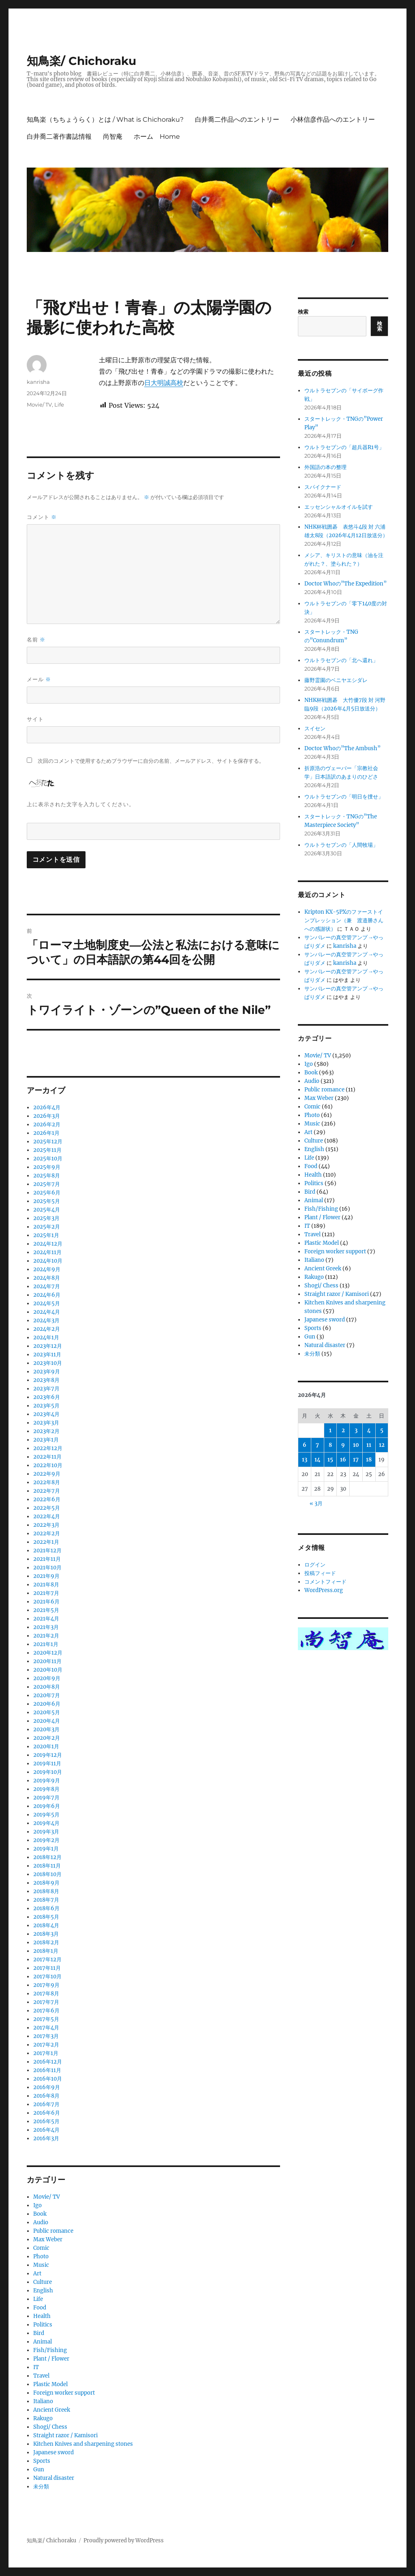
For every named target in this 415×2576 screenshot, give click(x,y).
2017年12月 (47, 1959)
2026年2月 (46, 1124)
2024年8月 (46, 1277)
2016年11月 (47, 2070)
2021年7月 (46, 1593)
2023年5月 (46, 1405)
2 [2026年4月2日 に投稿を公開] (343, 1430)
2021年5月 (46, 1610)
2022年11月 (47, 1456)
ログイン (314, 1564)
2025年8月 (46, 1175)
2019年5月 (46, 1814)
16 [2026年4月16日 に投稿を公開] (343, 1459)
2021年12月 (47, 1550)
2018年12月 (47, 1857)
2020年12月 (47, 1652)
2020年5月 (46, 1712)
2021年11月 (47, 1559)
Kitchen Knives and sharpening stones (83, 2443)
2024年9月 (46, 1269)
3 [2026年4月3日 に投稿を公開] (356, 1430)
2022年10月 (47, 1465)
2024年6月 (46, 1294)
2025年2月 (46, 1226)
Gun (38, 2469)
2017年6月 (46, 2010)
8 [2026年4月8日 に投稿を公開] (330, 1445)
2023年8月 (46, 1380)
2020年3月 (46, 1729)
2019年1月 (46, 1848)
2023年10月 (47, 1363)
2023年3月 (46, 1422)
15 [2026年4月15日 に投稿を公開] (330, 1459)
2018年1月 (45, 1951)
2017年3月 (46, 2036)
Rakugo (43, 2418)
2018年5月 (46, 1916)
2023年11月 (47, 1354)
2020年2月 (46, 1738)
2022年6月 (46, 1499)
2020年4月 (46, 1720)
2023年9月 (46, 1371)
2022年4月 (46, 1516)
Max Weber (47, 2239)
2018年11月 (47, 1865)
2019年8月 (46, 1789)
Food (39, 2307)
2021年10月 (47, 1567)
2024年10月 (47, 1260)
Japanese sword (53, 2452)
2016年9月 (46, 2087)
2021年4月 (46, 1618)
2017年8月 (46, 1993)
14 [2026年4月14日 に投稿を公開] (317, 1459)
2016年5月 (46, 2121)
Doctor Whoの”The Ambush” (342, 748)
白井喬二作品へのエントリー (237, 119)
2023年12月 (47, 1346)
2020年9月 (46, 1678)
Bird (38, 2333)
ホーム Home (157, 136)
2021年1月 (45, 1644)
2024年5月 (46, 1303)
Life (59, 404)
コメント (42, 517)
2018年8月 (46, 1891)
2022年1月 (46, 1542)
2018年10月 (47, 1874)
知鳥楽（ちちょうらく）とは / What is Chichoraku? (105, 119)
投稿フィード (320, 1573)
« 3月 (316, 1503)
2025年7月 (46, 1184)
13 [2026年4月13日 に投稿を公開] (304, 1459)
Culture (42, 2282)
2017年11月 (47, 1968)
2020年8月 (46, 1686)
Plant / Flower (51, 2358)
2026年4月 (46, 1107)
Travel (41, 2375)
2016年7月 (46, 2104)
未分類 (41, 2486)
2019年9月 (46, 1780)
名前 (36, 639)
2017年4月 (46, 2027)
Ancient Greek (51, 2409)
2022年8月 (46, 1482)
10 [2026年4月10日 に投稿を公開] (356, 1445)
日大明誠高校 (163, 383)
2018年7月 (46, 1899)
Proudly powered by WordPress (123, 2540)
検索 (303, 311)
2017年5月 (46, 2019)
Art (37, 2273)
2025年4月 (46, 1209)
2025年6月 (46, 1192)
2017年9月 (46, 1985)
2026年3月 (46, 1116)
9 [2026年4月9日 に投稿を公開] (343, 1445)
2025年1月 (46, 1235)
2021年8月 (46, 1584)
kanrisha (38, 382)
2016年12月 (47, 2061)
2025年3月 (46, 1218)
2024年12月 (47, 1243)
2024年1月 (46, 1337)
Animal (42, 2341)
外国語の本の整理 (325, 467)
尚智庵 (112, 136)
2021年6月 (46, 1601)
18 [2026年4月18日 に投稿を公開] (369, 1459)
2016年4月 (46, 2129)
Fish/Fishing (50, 2350)
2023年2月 (46, 1431)
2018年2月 (46, 1942)
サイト (35, 719)
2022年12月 (47, 1448)
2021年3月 (46, 1627)
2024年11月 (47, 1252)
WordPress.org (323, 1590)
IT (36, 2367)
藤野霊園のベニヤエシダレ (336, 680)
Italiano (43, 2401)
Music (41, 2265)
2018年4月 (46, 1925)
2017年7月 (46, 2002)
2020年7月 (46, 1695)
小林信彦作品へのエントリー (333, 119)
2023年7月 (46, 1388)
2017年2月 (46, 2044)
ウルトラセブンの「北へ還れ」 (341, 660)
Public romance (53, 2230)
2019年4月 (46, 1823)
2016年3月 (46, 2138)
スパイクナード (322, 487)
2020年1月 (46, 1746)
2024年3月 (46, 1320)
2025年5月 (46, 1201)
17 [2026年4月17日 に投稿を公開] (356, 1459)
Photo (41, 2256)
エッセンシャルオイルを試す (338, 507)
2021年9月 (46, 1576)
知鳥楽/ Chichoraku (81, 61)
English (43, 2290)
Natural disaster (53, 2478)
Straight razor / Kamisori (65, 2435)
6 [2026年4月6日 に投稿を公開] (304, 1445)
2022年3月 (46, 1524)
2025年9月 (46, 1167)
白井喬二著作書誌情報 (59, 136)
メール (39, 679)
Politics (42, 2324)
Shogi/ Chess (50, 2426)
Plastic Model (50, 2384)
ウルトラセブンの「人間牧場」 (341, 844)
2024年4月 (46, 1311)
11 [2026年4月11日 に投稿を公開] (368, 1445)
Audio (40, 2222)
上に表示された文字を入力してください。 (81, 804)
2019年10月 (47, 1772)
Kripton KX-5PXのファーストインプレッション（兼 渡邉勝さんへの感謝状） (343, 920)
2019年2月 (46, 1840)
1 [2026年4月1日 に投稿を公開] (330, 1430)
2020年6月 (46, 1703)
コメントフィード (325, 1581)
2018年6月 (46, 1908)
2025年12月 (47, 1141)
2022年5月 (46, 1507)
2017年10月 (47, 1976)
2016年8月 (46, 2095)
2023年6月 (46, 1397)
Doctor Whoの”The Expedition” (345, 583)
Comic (41, 2248)
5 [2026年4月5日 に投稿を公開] (381, 1430)
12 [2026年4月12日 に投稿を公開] (382, 1445)
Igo (37, 2205)
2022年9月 (46, 1473)
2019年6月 (46, 1806)
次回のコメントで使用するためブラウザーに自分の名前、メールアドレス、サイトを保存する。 (151, 761)
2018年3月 (46, 1933)
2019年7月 (46, 1797)
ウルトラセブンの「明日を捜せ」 (343, 796)
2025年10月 (47, 1158)
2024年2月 (46, 1329)
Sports (41, 2461)
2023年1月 (46, 1439)
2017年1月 (45, 2053)
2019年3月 (46, 1831)
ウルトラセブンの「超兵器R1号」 (344, 447)
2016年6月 (46, 2112)
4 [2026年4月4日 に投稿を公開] (369, 1430)
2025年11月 (47, 1150)
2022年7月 (46, 1490)
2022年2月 (46, 1533)
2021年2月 (46, 1635)
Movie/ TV (39, 404)
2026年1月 (46, 1133)
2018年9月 (46, 1882)
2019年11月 (47, 1763)
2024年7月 (46, 1286)
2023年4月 (46, 1414)
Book (40, 2213)
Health (42, 2316)
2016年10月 (47, 2078)
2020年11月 (47, 1661)
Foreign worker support (64, 2392)
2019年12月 (47, 1755)
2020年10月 (47, 1669)
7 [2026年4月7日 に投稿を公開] (317, 1445)
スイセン (314, 728)
